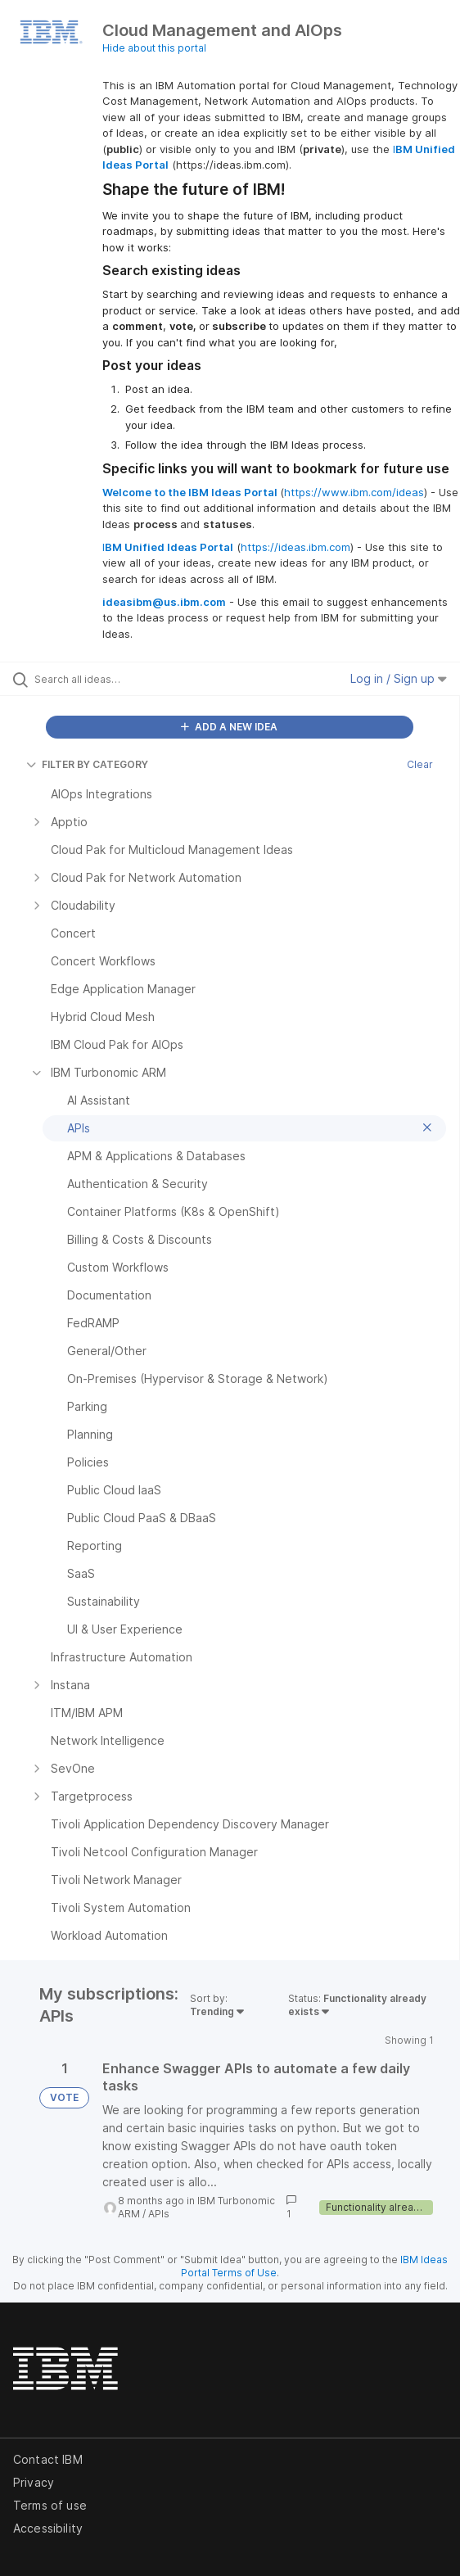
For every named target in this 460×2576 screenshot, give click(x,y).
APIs (158, 2214)
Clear (420, 764)
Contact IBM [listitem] (48, 2459)
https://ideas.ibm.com (295, 547)
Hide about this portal (154, 48)
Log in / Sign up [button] (398, 678)
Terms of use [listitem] (50, 2505)
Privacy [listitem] (33, 2482)
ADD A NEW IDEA (229, 727)
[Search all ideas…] (127, 679)
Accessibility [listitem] (48, 2528)
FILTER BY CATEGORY (87, 764)
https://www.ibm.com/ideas (354, 492)
